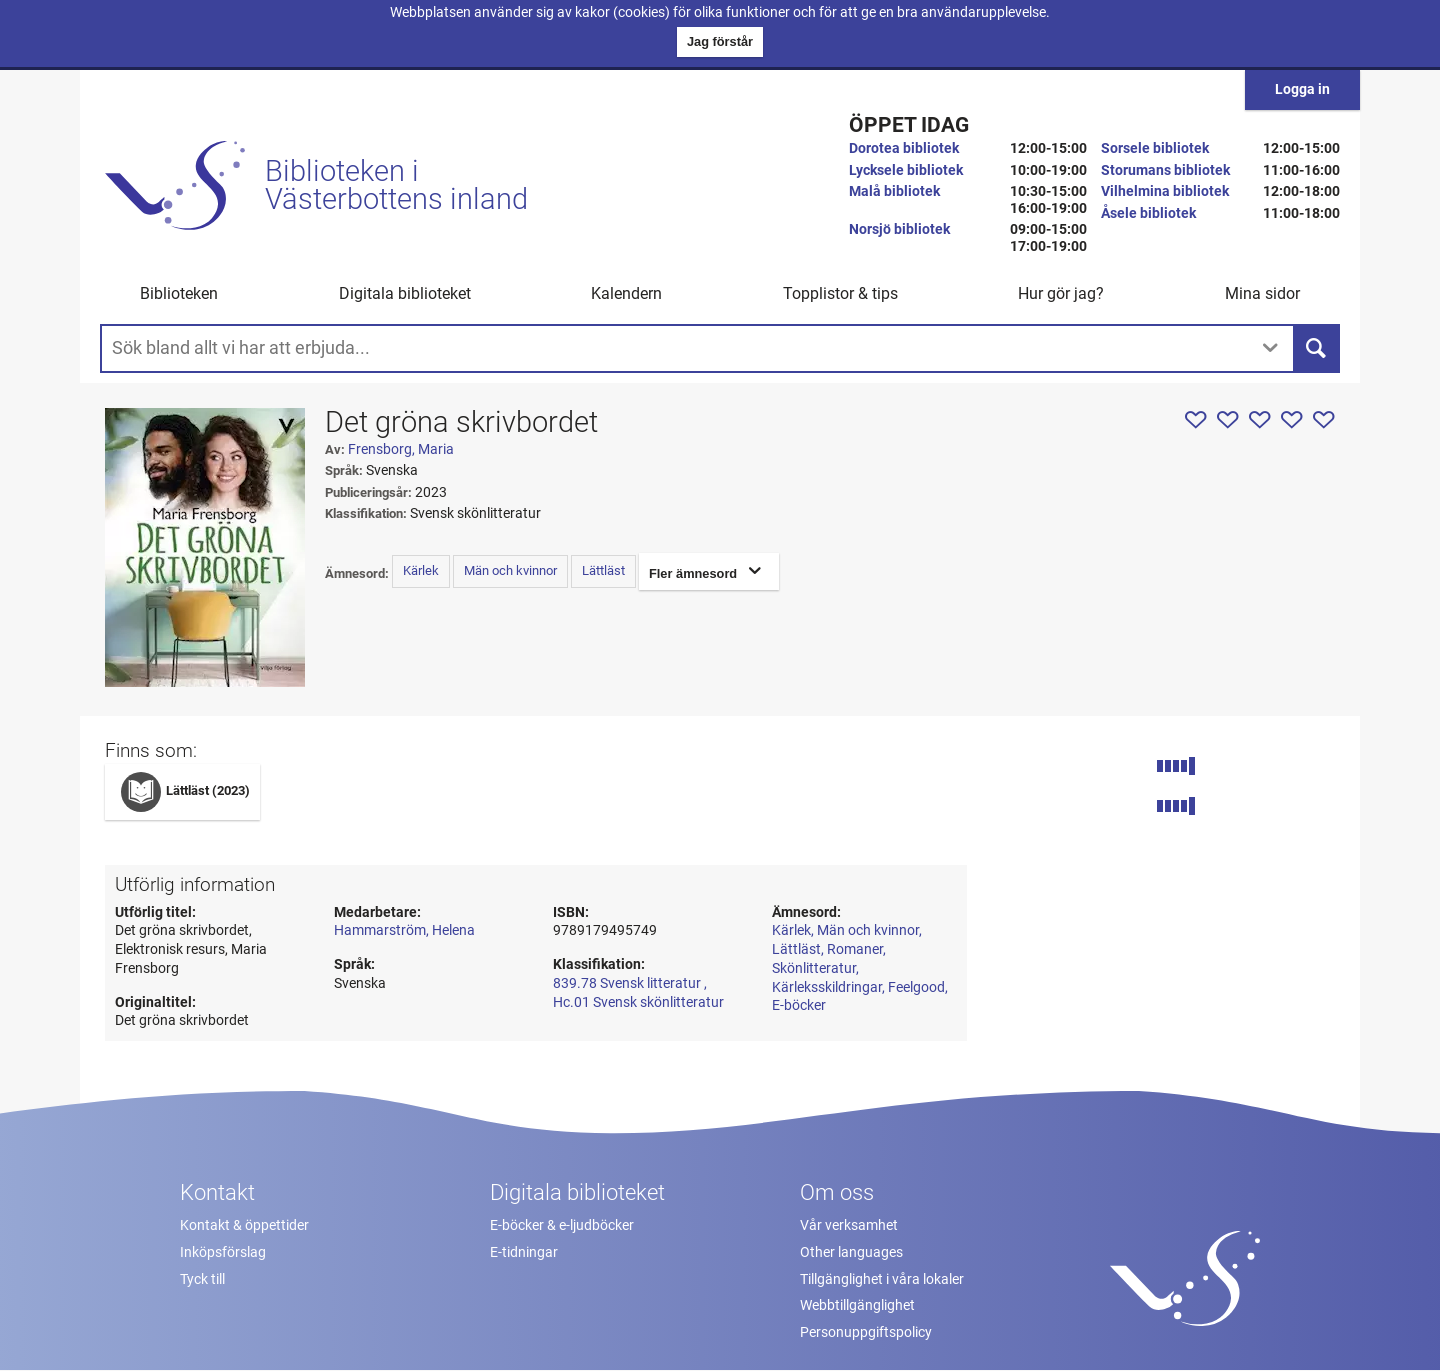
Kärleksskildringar (827, 987)
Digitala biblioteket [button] (405, 293)
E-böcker (799, 1005)
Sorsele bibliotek (1155, 148)
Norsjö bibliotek (899, 229)
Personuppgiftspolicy (866, 1332)
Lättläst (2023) (208, 790)
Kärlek (421, 570)
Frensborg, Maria (401, 449)
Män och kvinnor (510, 570)
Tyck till (202, 1279)
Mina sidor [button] (1262, 293)
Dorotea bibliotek (904, 148)
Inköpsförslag (223, 1252)
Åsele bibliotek (1148, 213)
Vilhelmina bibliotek (1165, 191)
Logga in (1302, 89)
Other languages (851, 1252)
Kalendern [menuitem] (626, 293)
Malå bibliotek (894, 191)
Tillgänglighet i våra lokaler (882, 1279)
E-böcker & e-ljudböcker (562, 1225)
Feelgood (916, 987)
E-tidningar (524, 1252)
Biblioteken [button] (179, 293)
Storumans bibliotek (1165, 170)
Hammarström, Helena (404, 930)
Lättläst (603, 570)
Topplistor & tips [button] (840, 293)
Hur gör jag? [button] (1061, 293)
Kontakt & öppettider (244, 1225)
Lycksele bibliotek (906, 170)
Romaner (855, 949)
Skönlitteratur (814, 968)
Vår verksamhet (849, 1225)
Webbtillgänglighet (857, 1305)
